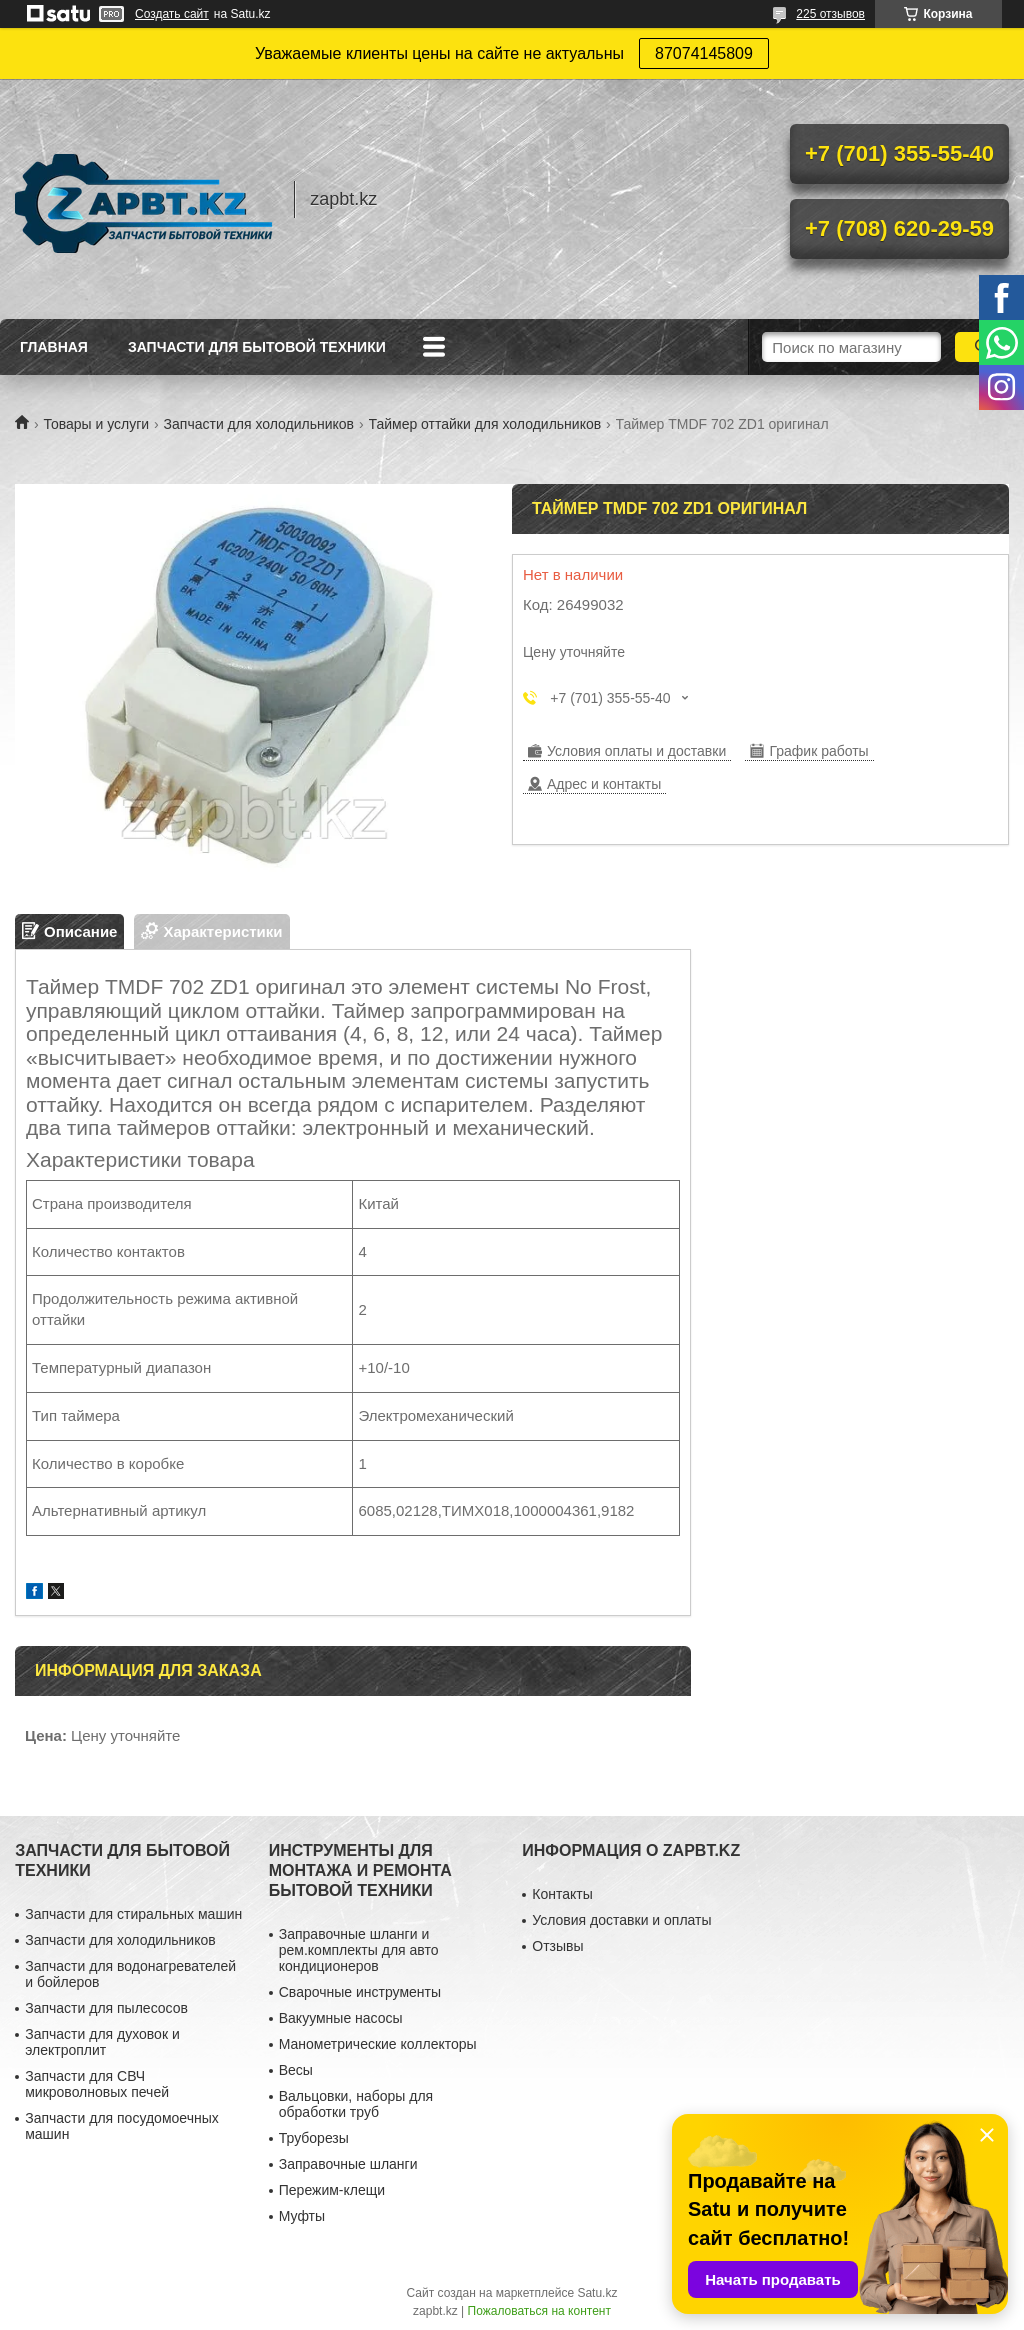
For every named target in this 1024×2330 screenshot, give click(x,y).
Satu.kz (597, 2293)
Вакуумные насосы (341, 2018)
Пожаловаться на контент (539, 2311)
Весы (296, 2070)
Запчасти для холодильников (259, 424)
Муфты (302, 2216)
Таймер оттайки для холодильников (485, 424)
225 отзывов (830, 14)
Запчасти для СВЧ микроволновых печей (97, 2084)
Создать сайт (172, 14)
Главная (54, 347)
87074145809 (704, 53)
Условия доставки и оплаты (621, 1920)
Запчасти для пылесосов (106, 2008)
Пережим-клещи (332, 2190)
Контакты (562, 1894)
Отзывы (557, 1946)
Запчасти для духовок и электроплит (102, 2042)
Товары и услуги (96, 424)
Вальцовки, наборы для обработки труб (356, 2104)
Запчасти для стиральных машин (133, 1914)
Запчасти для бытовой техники (257, 347)
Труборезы (314, 2138)
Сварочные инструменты (360, 1992)
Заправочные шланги (348, 2164)
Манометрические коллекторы (378, 2044)
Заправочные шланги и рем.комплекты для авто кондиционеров (359, 1950)
